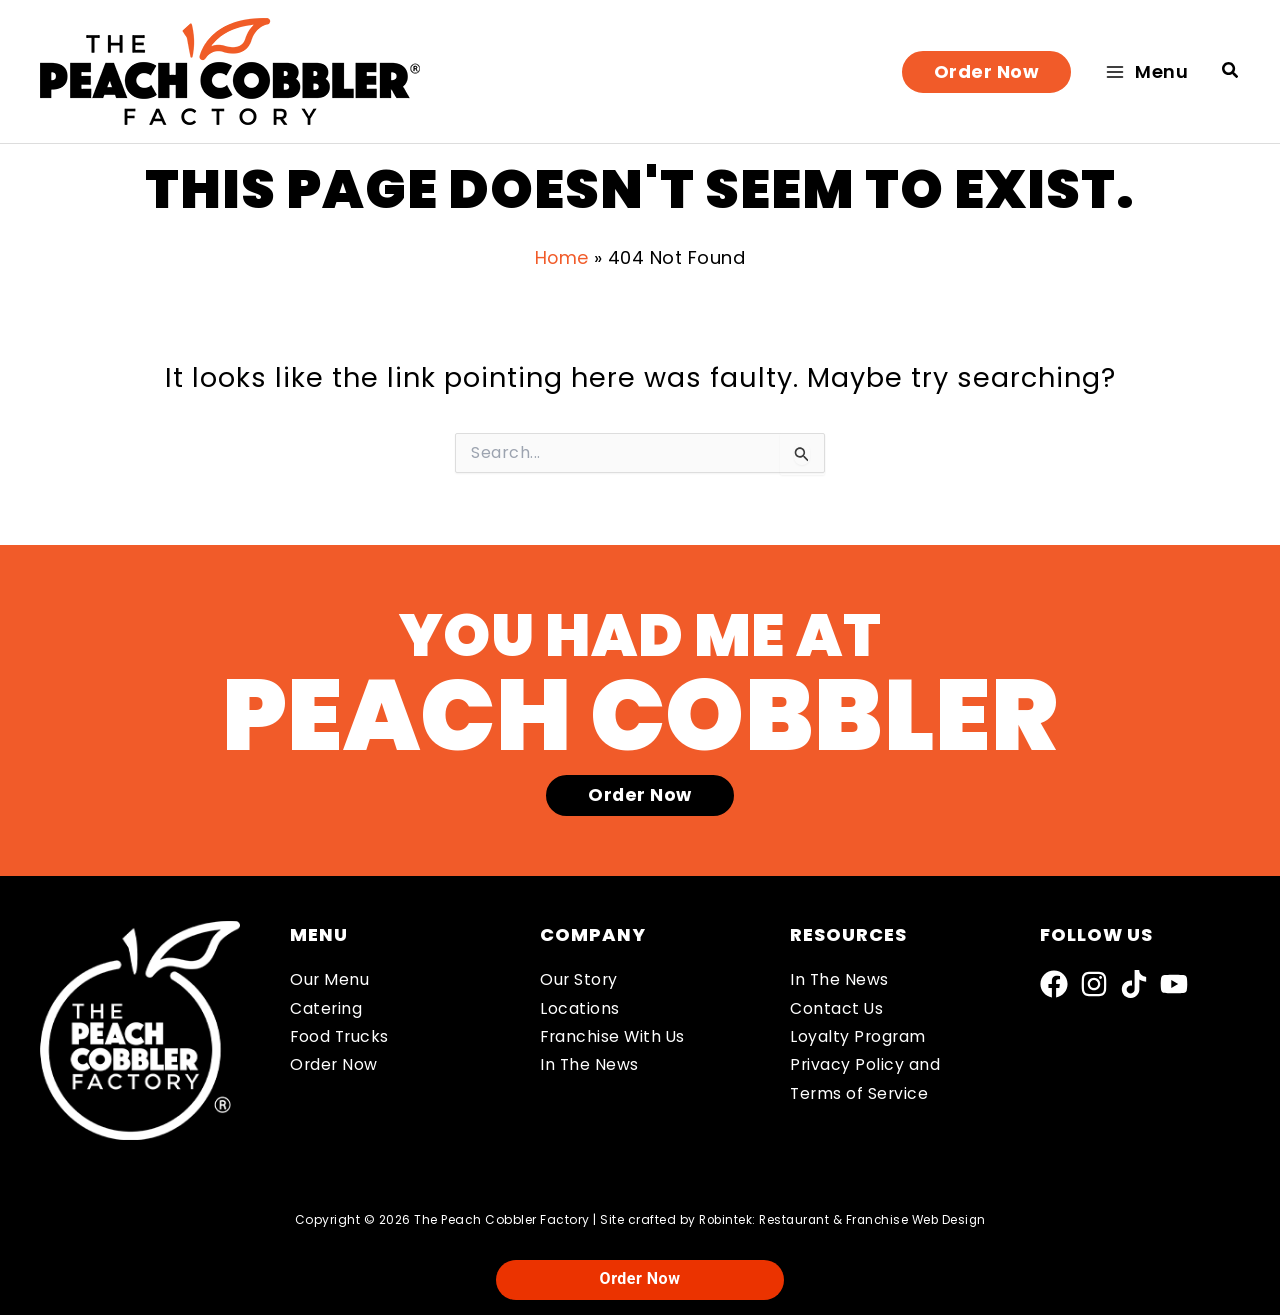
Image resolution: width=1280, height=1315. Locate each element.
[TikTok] (1134, 984)
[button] (987, 72)
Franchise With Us (614, 1037)
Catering (326, 1008)
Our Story (580, 980)
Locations (580, 1008)
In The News (590, 1066)
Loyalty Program (859, 1037)
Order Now (335, 1066)
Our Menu (330, 980)
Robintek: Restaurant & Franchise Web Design (843, 1219)
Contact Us (837, 1008)
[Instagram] (1094, 984)
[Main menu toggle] (1146, 71)
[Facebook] (1054, 984)
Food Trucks (341, 1037)
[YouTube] (1174, 984)
